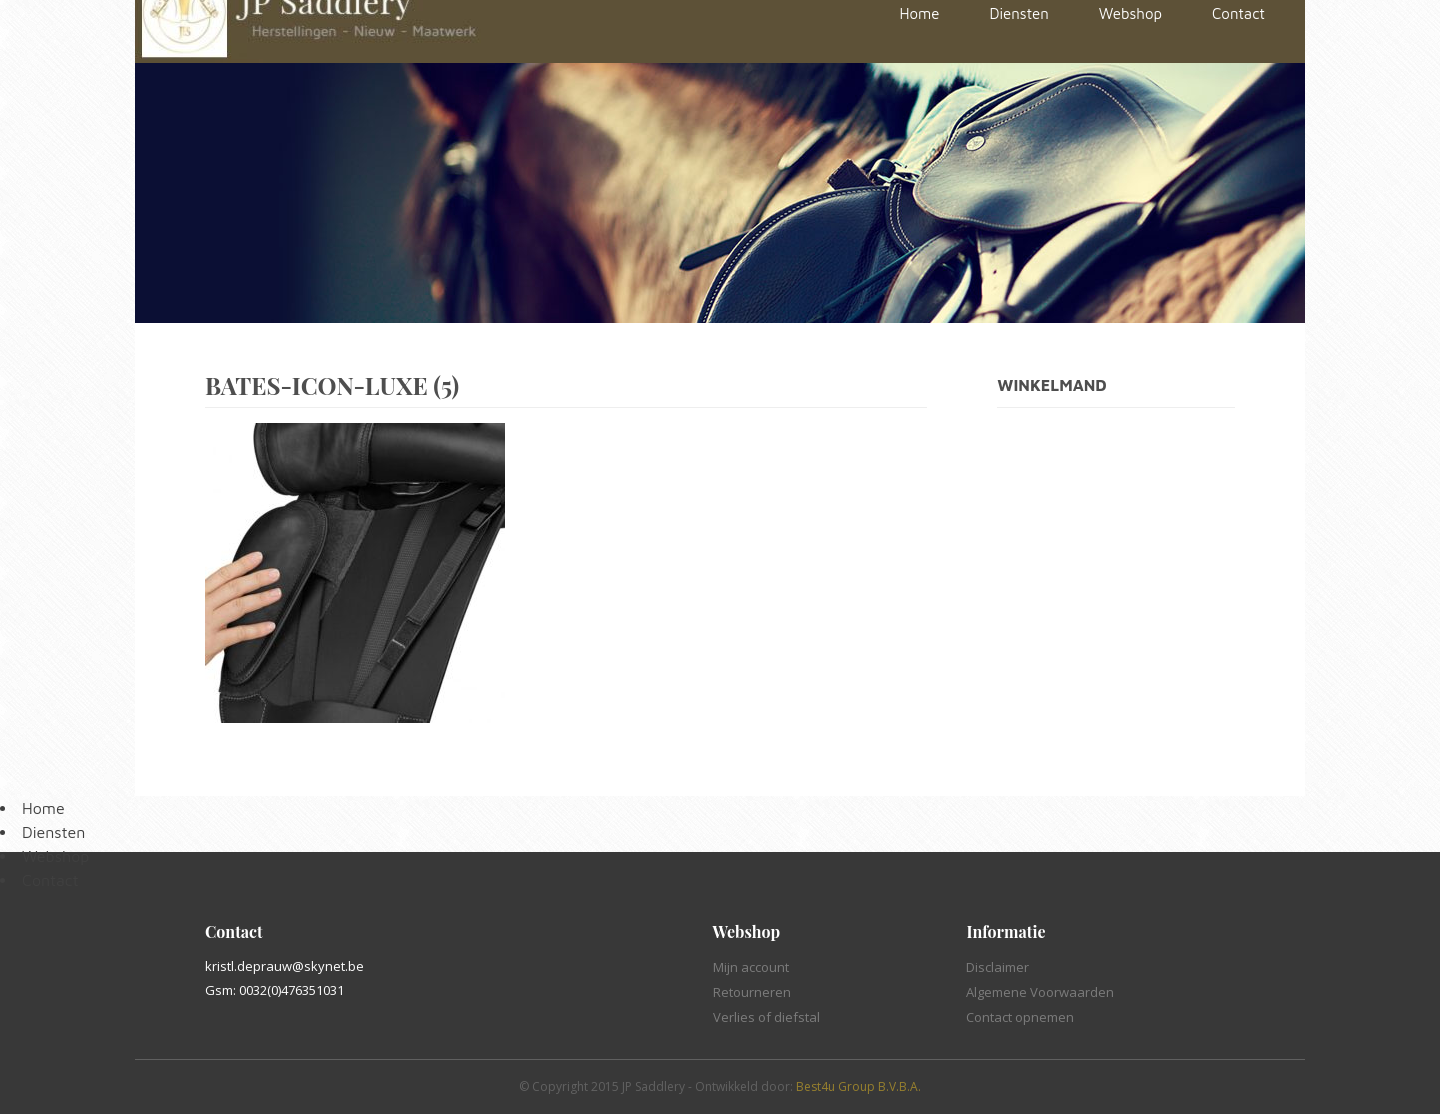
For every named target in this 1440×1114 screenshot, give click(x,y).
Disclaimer (997, 967)
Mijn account (751, 967)
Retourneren (752, 992)
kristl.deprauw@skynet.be (284, 966)
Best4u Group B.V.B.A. (858, 1086)
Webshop (55, 856)
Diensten (53, 832)
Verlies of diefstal (766, 1017)
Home (43, 808)
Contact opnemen (1020, 1017)
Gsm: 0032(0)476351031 (274, 990)
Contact (50, 880)
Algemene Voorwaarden (1040, 992)
